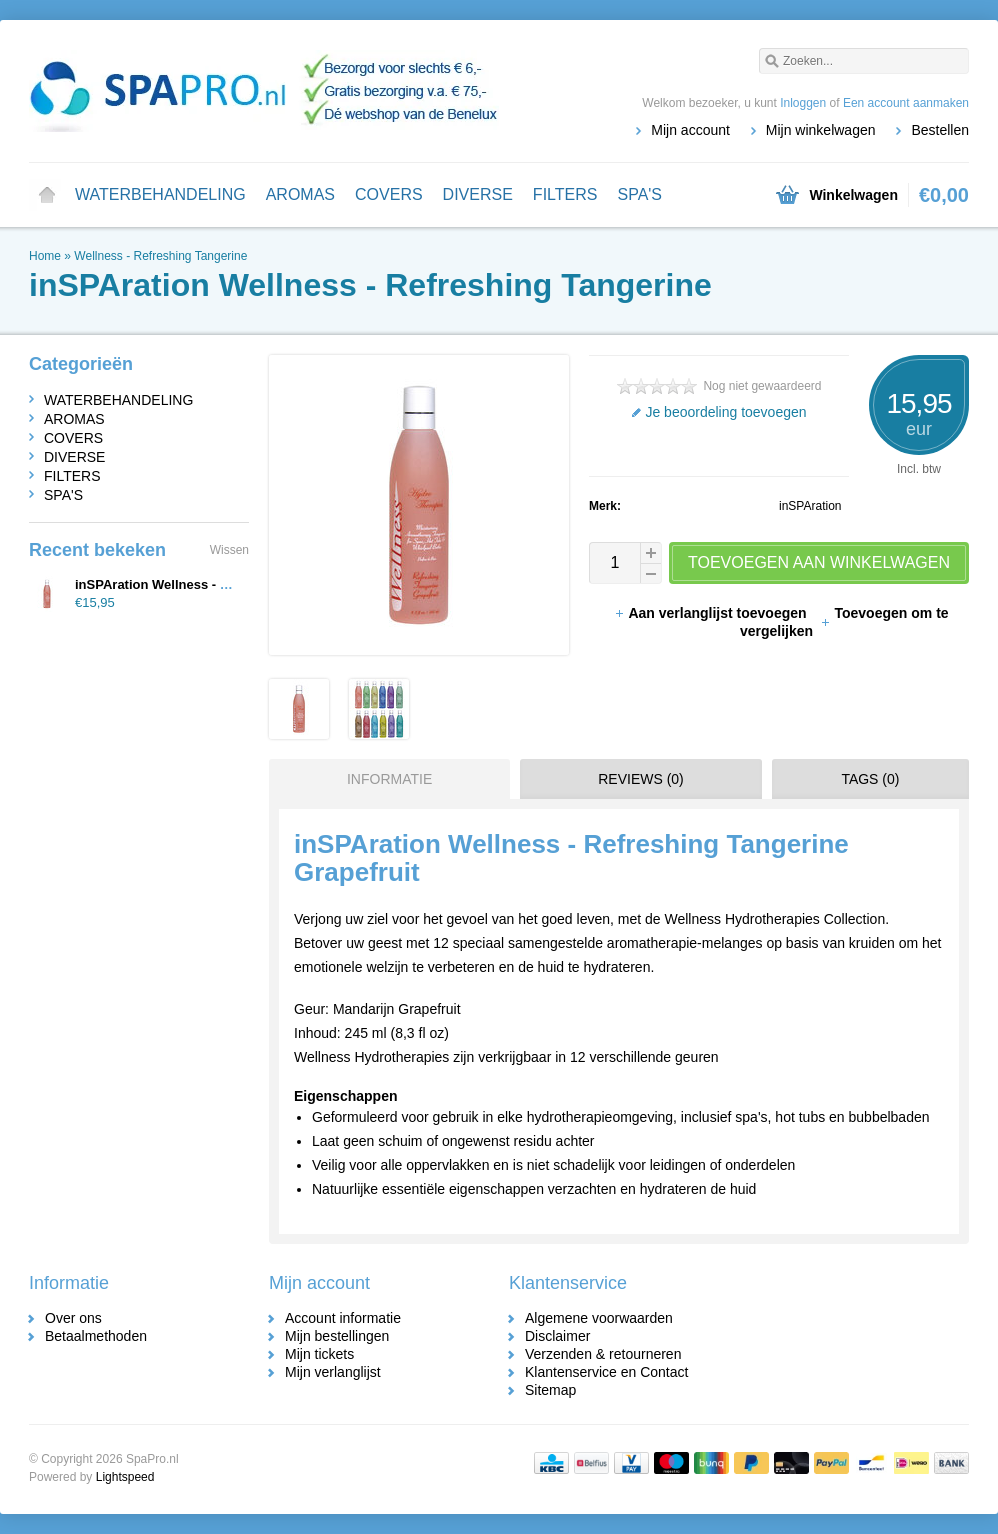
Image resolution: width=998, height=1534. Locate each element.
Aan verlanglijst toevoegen (712, 613)
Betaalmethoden (96, 1336)
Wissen (229, 550)
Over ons (73, 1318)
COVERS (389, 194)
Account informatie (343, 1318)
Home (47, 195)
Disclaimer (557, 1336)
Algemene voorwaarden (599, 1318)
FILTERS (565, 194)
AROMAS (300, 194)
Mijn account (690, 130)
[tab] (384, 779)
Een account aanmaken (906, 103)
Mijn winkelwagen (821, 130)
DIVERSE (478, 194)
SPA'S (639, 194)
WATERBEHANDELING (160, 194)
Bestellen (940, 130)
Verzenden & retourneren (603, 1354)
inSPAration (810, 506)
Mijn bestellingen (337, 1336)
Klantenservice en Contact (606, 1372)
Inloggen (803, 103)
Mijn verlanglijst (333, 1372)
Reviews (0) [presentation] (641, 779)
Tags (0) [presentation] (870, 779)
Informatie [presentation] (389, 779)
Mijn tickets (319, 1354)
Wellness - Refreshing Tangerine (160, 256)
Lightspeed (125, 1477)
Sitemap (550, 1390)
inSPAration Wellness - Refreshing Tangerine (213, 584)
